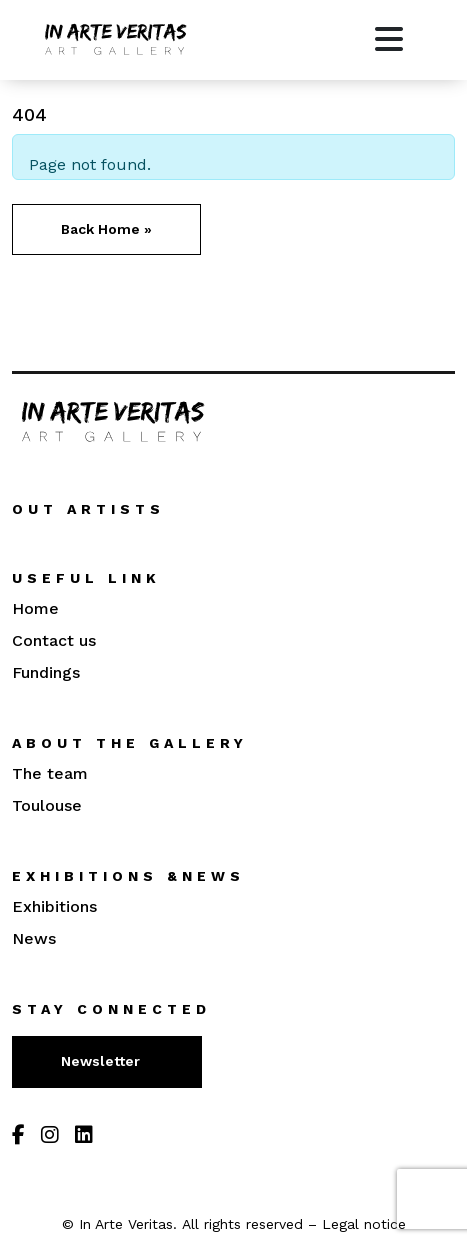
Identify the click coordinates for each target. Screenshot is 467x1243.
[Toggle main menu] (389, 40)
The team (50, 773)
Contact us (54, 640)
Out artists (88, 509)
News (34, 938)
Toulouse (47, 805)
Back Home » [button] (106, 229)
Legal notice (364, 1224)
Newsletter (102, 1061)
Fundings (46, 672)
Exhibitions (54, 906)
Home (35, 608)
